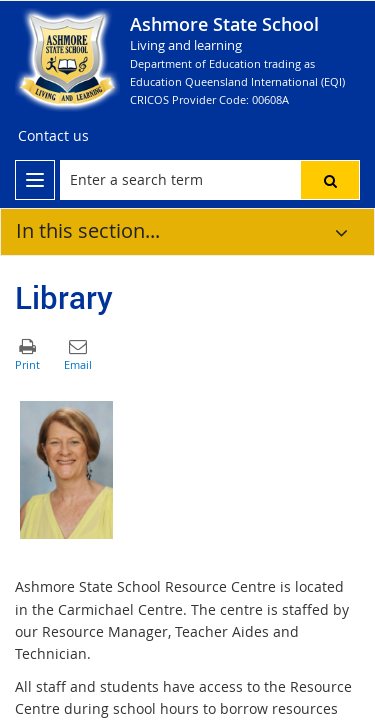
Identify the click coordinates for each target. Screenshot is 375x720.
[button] (330, 180)
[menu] (35, 180)
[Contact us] (53, 136)
